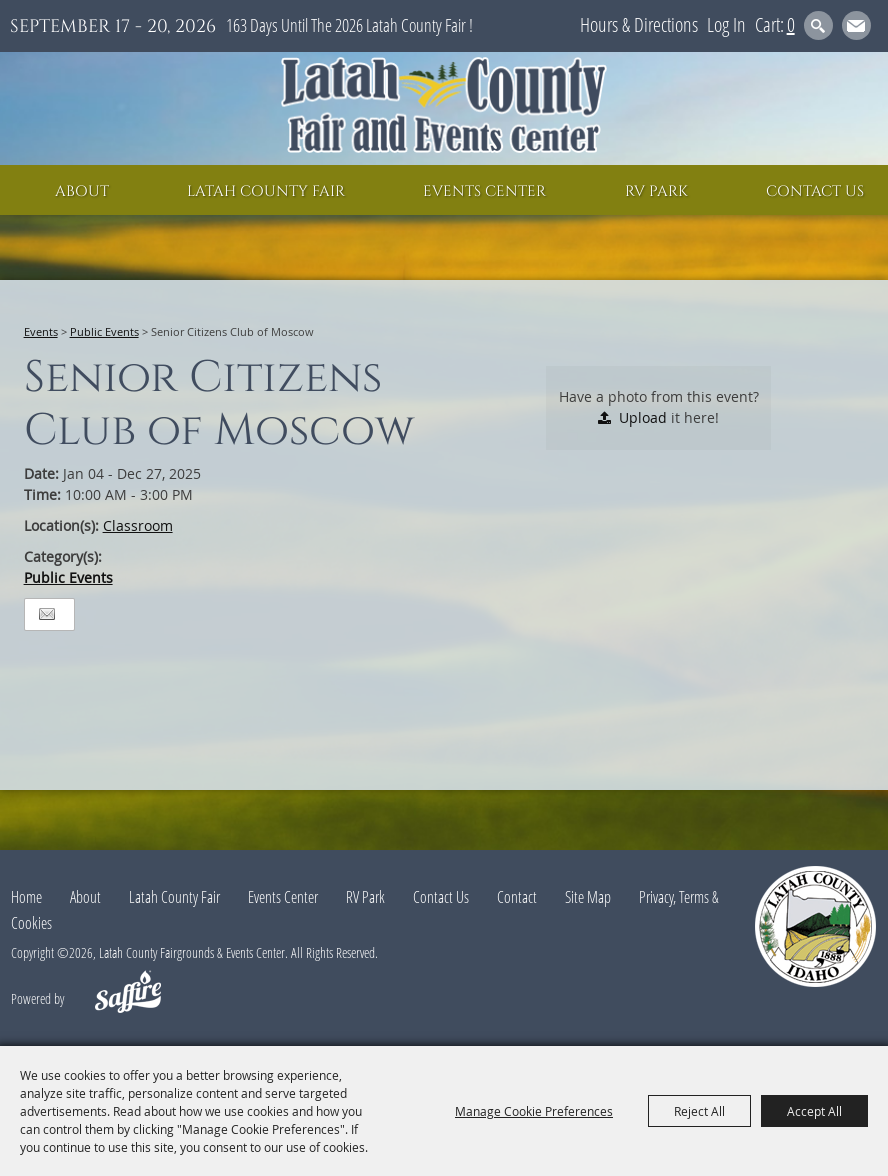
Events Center (484, 191)
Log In (726, 24)
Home (26, 897)
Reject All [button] (699, 1111)
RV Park (656, 191)
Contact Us (815, 191)
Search (818, 25)
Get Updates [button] (856, 25)
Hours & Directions (639, 24)
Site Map (588, 897)
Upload (643, 417)
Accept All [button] (814, 1111)
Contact (517, 897)
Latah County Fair (266, 191)
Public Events (104, 331)
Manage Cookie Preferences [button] (534, 1111)
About (82, 191)
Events (41, 331)
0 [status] (791, 24)
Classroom (138, 525)
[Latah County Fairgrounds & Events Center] (444, 108)
